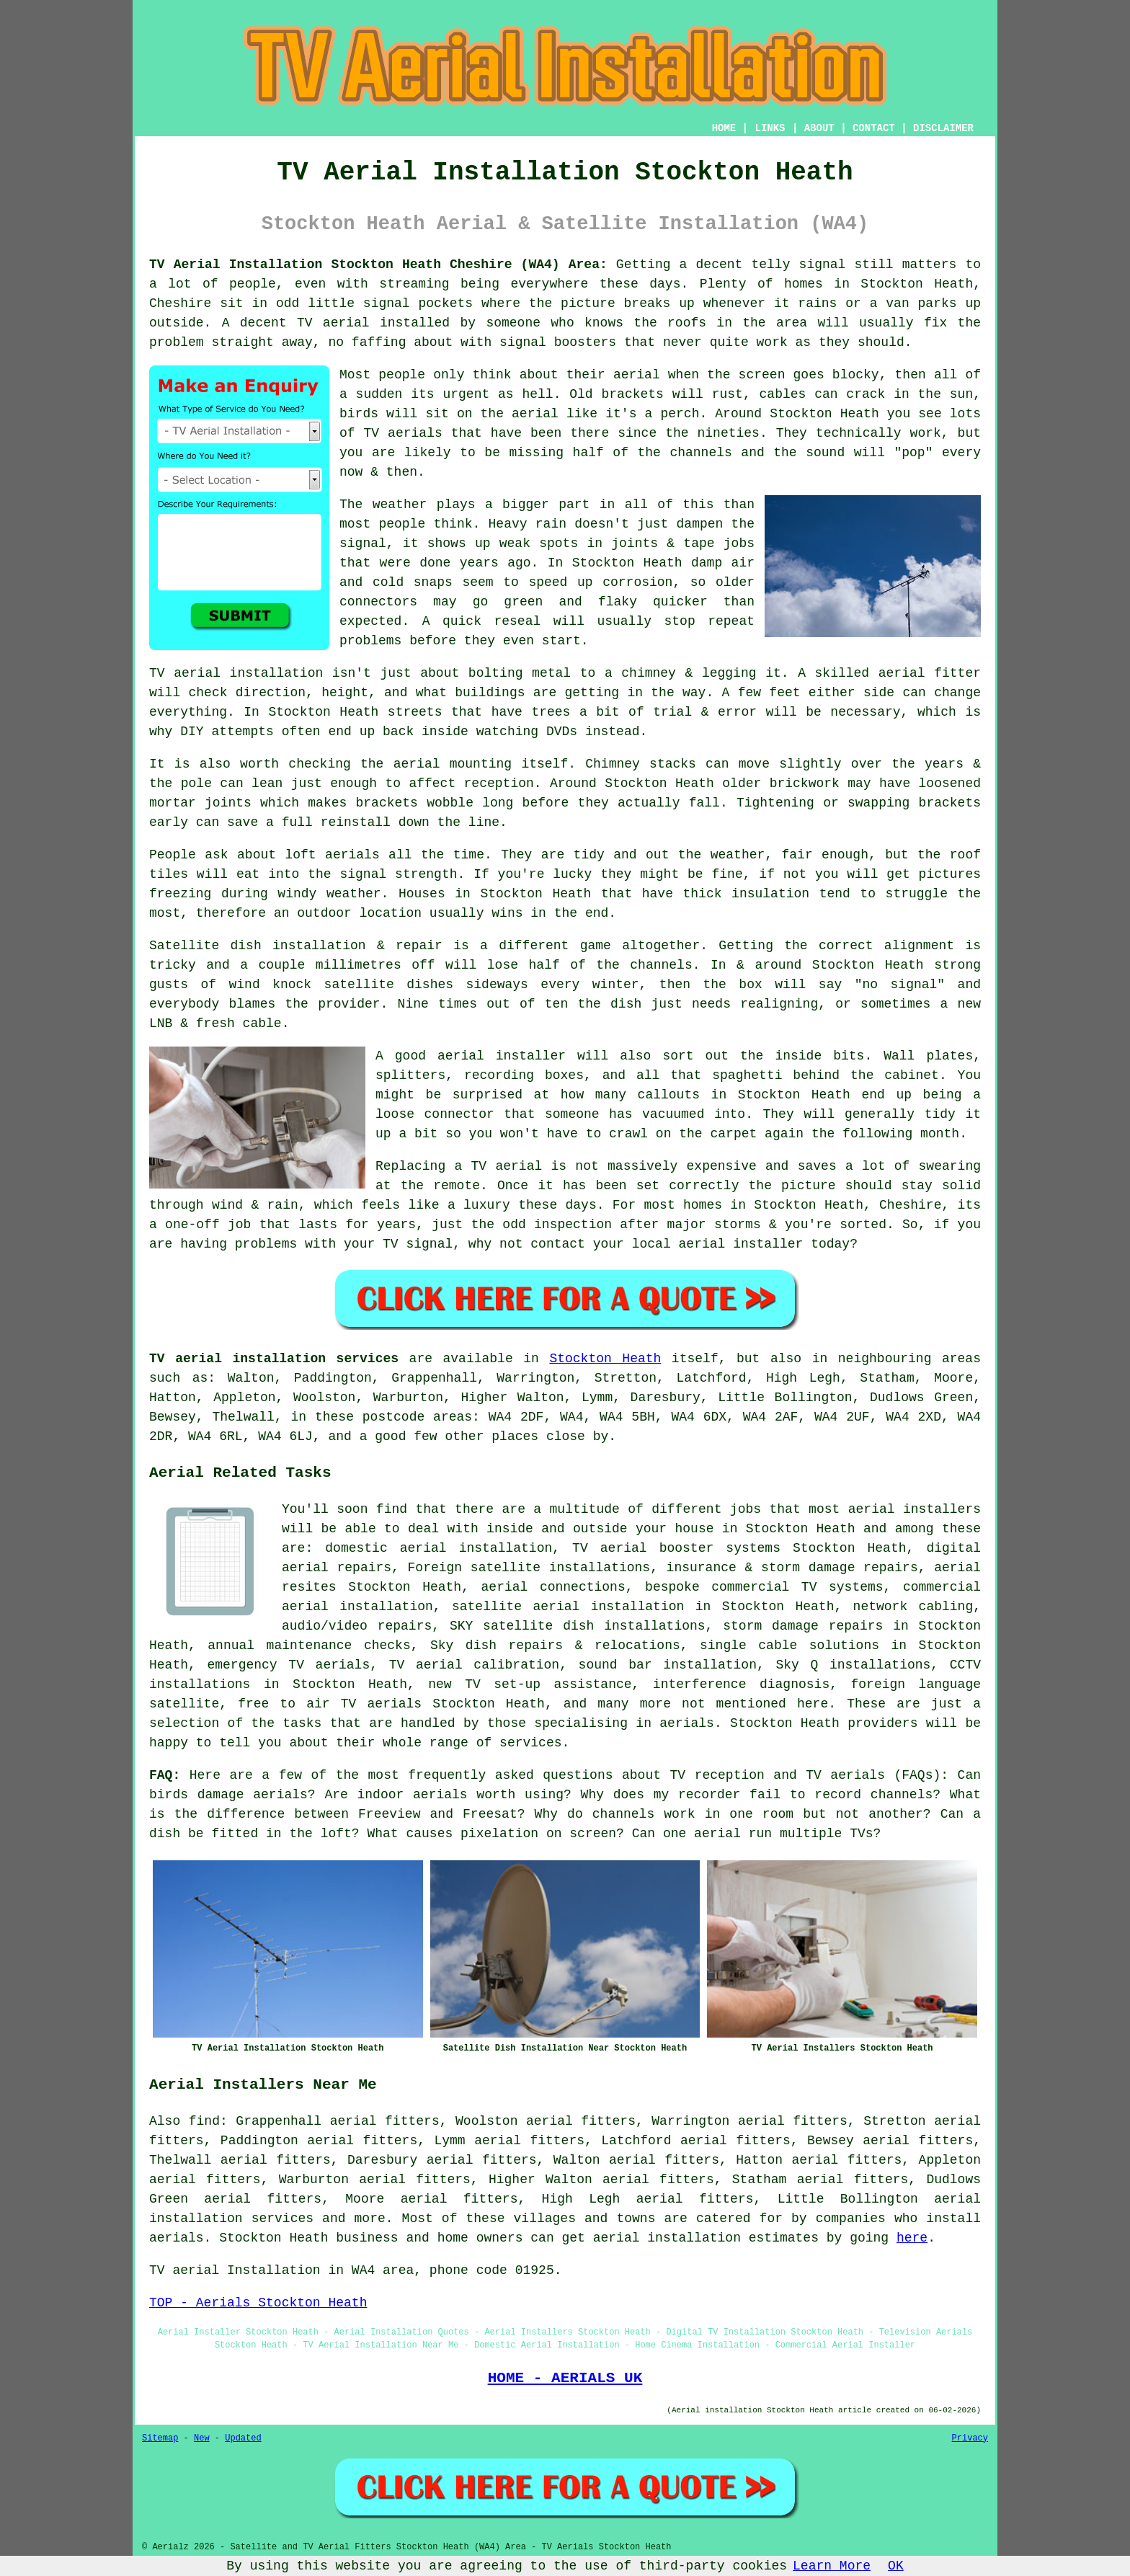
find (204, 2121)
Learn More (832, 2566)
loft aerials (332, 855)
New (202, 2438)
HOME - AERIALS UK (565, 2377)
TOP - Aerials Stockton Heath (258, 2303)
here (912, 2238)
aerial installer (501, 1056)
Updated (243, 2438)
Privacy (970, 2438)
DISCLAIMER (943, 128)
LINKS (770, 128)
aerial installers (914, 1509)
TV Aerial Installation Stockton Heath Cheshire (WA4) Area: (378, 264)
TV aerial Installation (235, 2270)
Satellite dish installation (257, 945)
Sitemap (160, 2438)
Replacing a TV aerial (458, 1166)
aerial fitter (929, 673)
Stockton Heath (605, 1358)
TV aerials (403, 433)
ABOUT (819, 128)
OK (896, 2566)
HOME (724, 128)
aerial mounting (452, 764)
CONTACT (874, 128)
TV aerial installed (373, 323)
